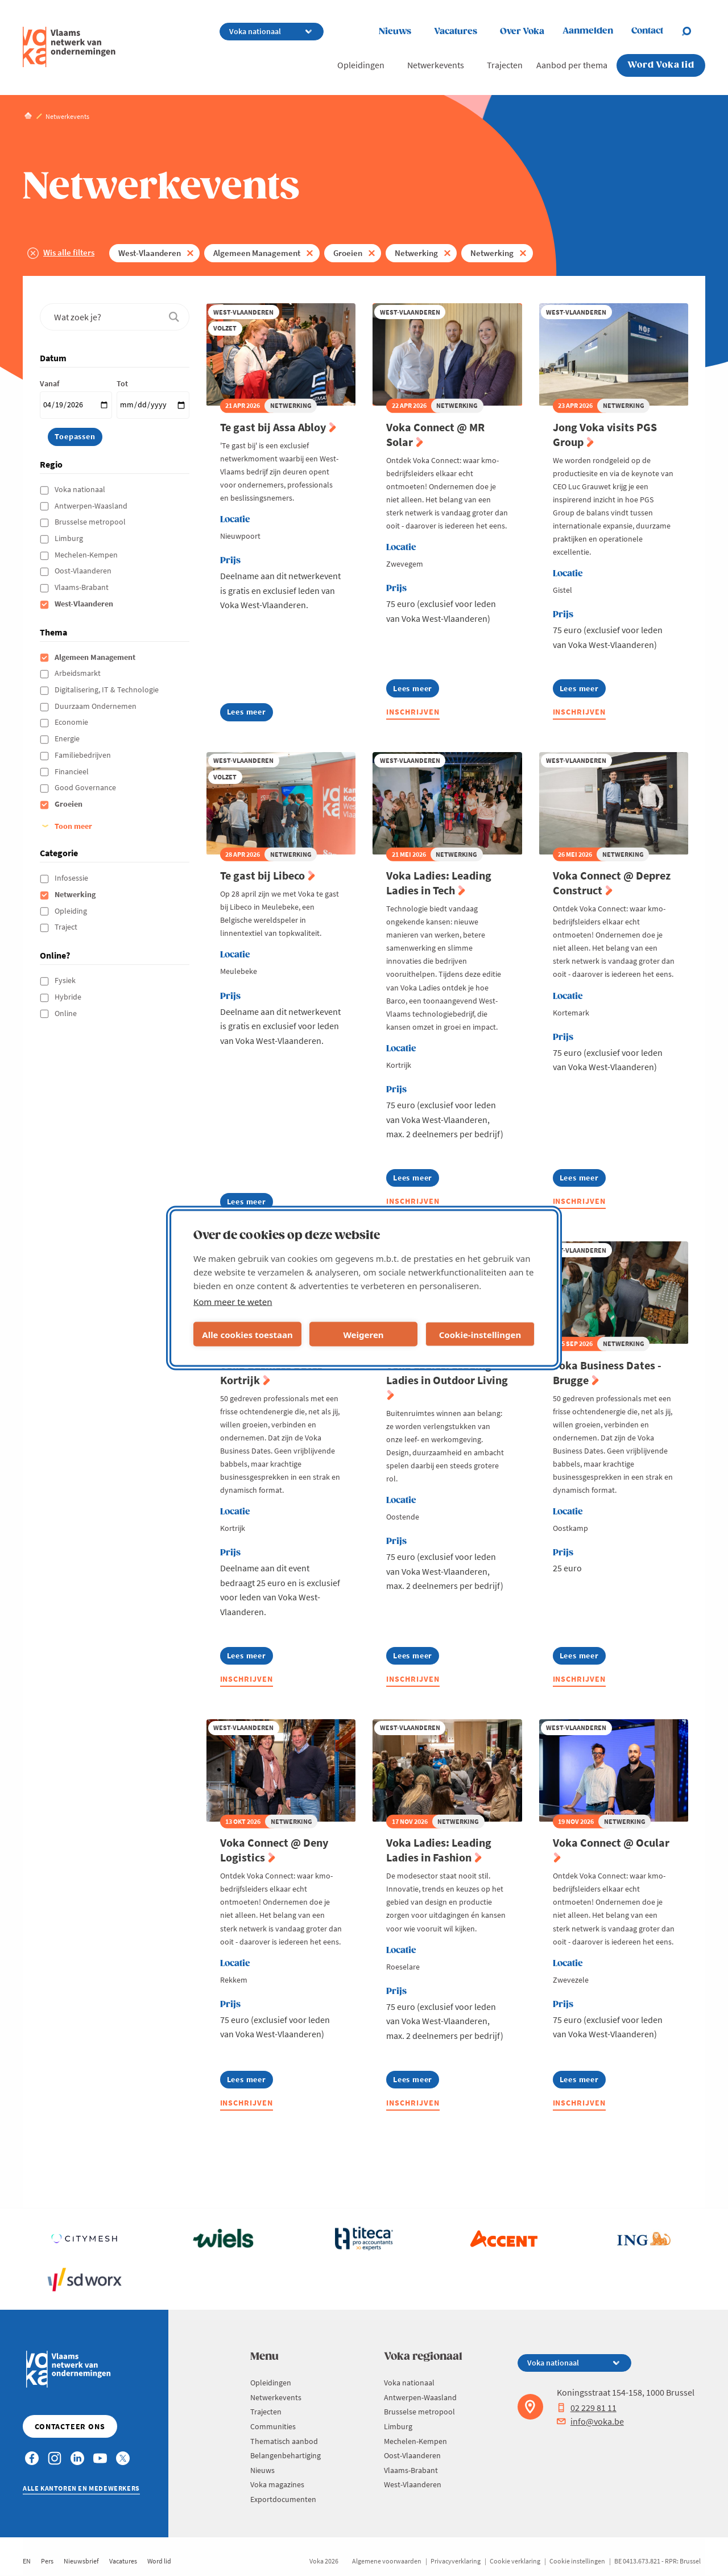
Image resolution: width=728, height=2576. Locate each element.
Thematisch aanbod (284, 2441)
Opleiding (72, 911)
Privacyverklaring (456, 2561)
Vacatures (455, 31)
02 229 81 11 (587, 2407)
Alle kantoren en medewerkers (81, 2488)
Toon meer (73, 826)
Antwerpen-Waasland (92, 506)
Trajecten (505, 65)
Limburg (70, 538)
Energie (68, 738)
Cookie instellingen (577, 2561)
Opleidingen (360, 65)
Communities (273, 2426)
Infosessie (72, 878)
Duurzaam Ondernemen (96, 706)
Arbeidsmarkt (78, 673)
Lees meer (246, 714)
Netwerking (416, 252)
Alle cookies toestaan (247, 1334)
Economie (72, 722)
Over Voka (522, 31)
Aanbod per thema (571, 65)
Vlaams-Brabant (82, 587)
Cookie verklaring (515, 2561)
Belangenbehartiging (285, 2455)
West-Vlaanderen (149, 252)
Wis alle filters (68, 252)
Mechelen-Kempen (87, 555)
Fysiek (66, 980)
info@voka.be (590, 2421)
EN (27, 2561)
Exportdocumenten (283, 2499)
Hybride (69, 997)
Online (66, 1013)
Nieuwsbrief (81, 2561)
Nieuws (395, 31)
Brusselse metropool (91, 522)
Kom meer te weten (232, 1301)
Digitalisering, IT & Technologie (107, 689)
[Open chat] (693, 31)
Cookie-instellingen (480, 1334)
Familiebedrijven (84, 755)
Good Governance (86, 787)
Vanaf (49, 383)
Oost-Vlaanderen (84, 570)
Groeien (347, 252)
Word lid (159, 2561)
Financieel (72, 771)
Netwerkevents (435, 65)
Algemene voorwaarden (386, 2561)
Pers (47, 2561)
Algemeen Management (256, 252)
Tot (122, 383)
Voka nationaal (81, 489)
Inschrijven (413, 712)
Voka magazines (277, 2484)
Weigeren (363, 1334)
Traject (67, 927)
